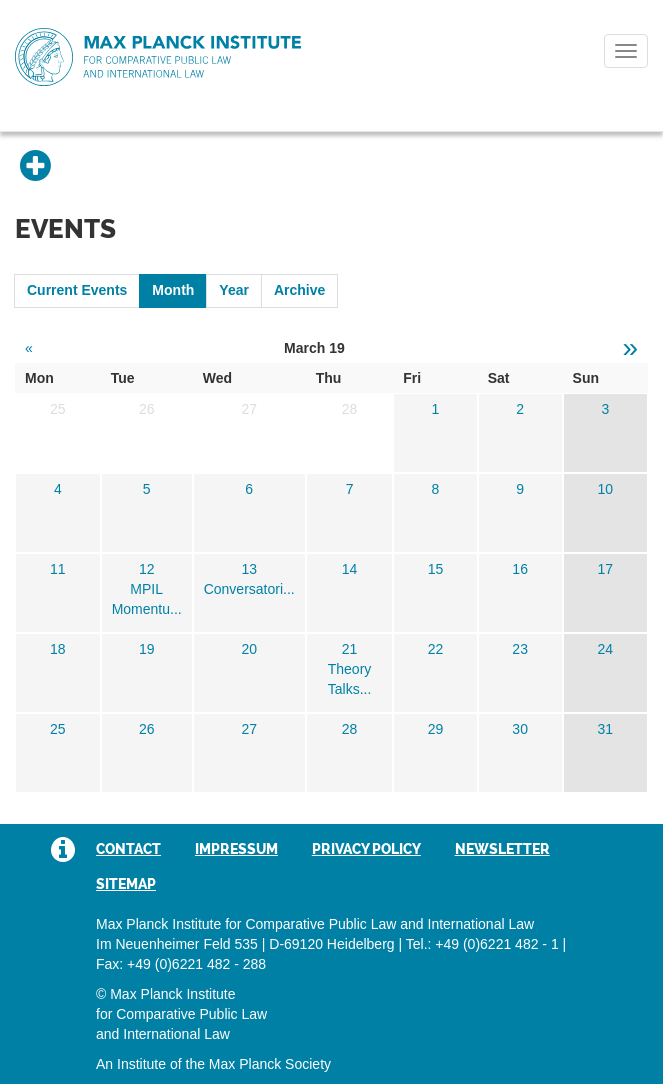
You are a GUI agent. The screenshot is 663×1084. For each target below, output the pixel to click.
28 (350, 729)
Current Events (77, 290)
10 (606, 489)
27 (249, 729)
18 (58, 649)
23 (520, 649)
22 (436, 649)
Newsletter (502, 849)
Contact (128, 849)
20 (249, 649)
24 (606, 649)
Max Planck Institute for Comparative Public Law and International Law (158, 58)
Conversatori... (249, 589)
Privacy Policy (366, 849)
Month (173, 290)
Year (234, 290)
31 (606, 729)
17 (606, 569)
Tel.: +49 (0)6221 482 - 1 (482, 944)
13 (249, 569)
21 (350, 649)
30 (520, 729)
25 (58, 729)
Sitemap (126, 884)
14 (350, 569)
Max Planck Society (270, 1064)
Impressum (236, 849)
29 (436, 729)
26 (147, 729)
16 (520, 569)
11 (58, 569)
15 (436, 569)
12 (147, 569)
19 (147, 649)
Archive (299, 290)
